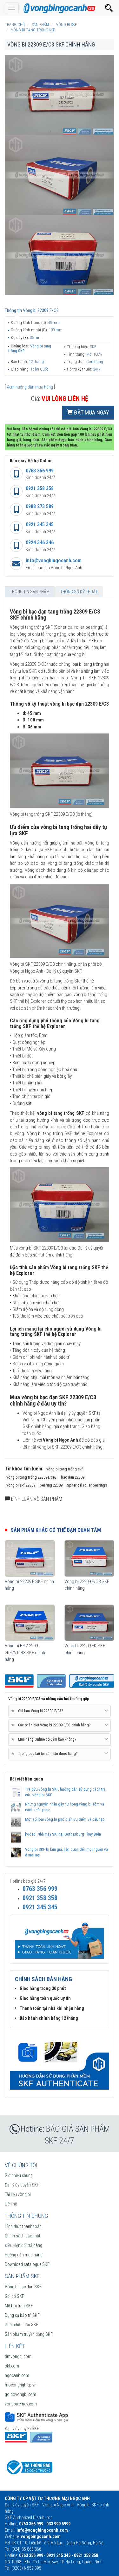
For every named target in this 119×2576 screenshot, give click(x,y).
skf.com (12, 2365)
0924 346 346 (40, 543)
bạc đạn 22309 (72, 1477)
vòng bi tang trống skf (64, 1469)
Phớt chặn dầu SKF (21, 2324)
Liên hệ (11, 2203)
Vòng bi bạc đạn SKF (23, 2286)
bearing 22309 (51, 1485)
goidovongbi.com (20, 2394)
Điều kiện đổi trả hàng (23, 2245)
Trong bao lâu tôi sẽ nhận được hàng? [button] (59, 1753)
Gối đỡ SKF (14, 2296)
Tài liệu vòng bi (18, 2194)
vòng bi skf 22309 (20, 1485)
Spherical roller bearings (87, 1485)
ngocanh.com (17, 2375)
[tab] (59, 1711)
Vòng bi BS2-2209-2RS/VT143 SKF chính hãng (25, 1652)
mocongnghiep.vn (20, 2384)
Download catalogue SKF (27, 2264)
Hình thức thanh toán (23, 2226)
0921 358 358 (40, 488)
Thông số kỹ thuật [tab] (79, 591)
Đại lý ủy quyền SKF (22, 2184)
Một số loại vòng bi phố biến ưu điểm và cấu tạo (65, 1819)
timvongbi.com (18, 2356)
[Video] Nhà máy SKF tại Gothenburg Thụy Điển (63, 1834)
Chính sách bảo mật (22, 2235)
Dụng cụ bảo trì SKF (22, 2315)
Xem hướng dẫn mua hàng (30, 387)
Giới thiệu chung (19, 2175)
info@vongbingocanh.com (54, 561)
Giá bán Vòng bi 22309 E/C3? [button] (59, 1710)
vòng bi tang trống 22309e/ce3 (31, 1477)
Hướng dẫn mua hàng (24, 2254)
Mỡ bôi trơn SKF (19, 2305)
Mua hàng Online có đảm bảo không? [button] (59, 1739)
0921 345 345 (40, 524)
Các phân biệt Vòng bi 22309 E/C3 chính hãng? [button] (59, 1725)
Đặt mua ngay (88, 412)
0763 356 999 (40, 471)
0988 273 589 (40, 506)
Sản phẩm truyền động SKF (29, 2334)
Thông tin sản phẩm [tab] (30, 591)
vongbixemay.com (21, 2403)
